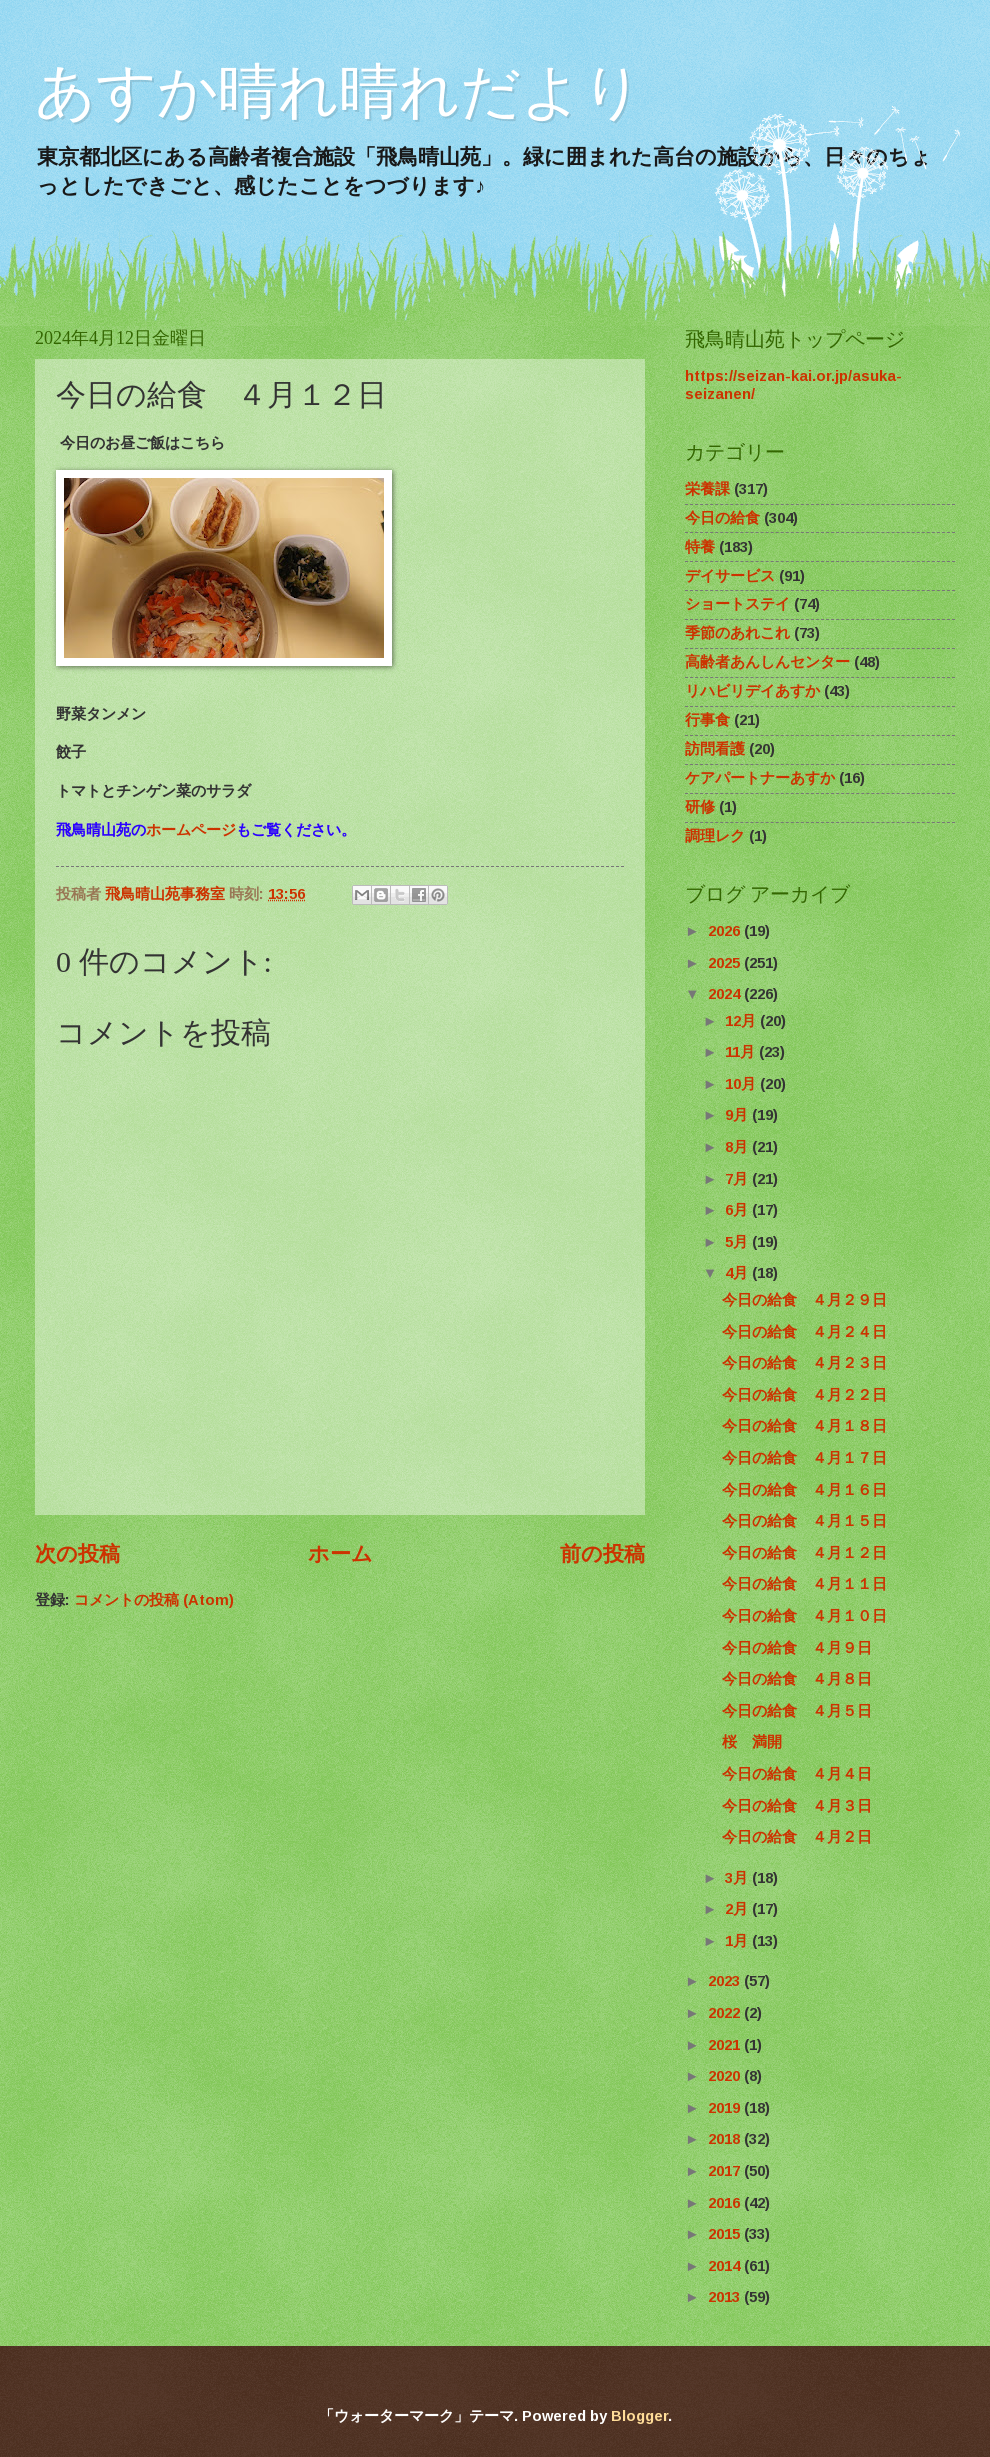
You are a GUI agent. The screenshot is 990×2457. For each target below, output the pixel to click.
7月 (738, 1179)
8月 (738, 1147)
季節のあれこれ (737, 633)
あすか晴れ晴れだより (339, 91)
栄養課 (707, 489)
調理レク (715, 836)
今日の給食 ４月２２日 (804, 1395)
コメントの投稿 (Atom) (154, 1600)
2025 (726, 963)
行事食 (707, 720)
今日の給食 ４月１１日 (804, 1584)
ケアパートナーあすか (760, 778)
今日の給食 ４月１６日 (804, 1490)
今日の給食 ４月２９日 (804, 1300)
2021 (726, 2045)
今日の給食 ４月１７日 (804, 1458)
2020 (726, 2076)
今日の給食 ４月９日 (797, 1648)
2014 (726, 2266)
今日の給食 (722, 518)
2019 (726, 2108)
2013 (726, 2297)
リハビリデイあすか (752, 691)
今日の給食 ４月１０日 (804, 1616)
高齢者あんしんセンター (767, 662)
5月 (738, 1242)
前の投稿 (602, 1553)
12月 (742, 1021)
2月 (738, 1909)
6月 (738, 1210)
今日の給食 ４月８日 (797, 1679)
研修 (700, 807)
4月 (738, 1273)
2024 (726, 994)
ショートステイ (737, 604)
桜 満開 (752, 1742)
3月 (738, 1878)
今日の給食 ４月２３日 (804, 1363)
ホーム (340, 1553)
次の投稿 (77, 1553)
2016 (726, 2203)
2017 (726, 2171)
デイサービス (730, 576)
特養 (700, 547)
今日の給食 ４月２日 (797, 1837)
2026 (726, 931)
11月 (742, 1052)
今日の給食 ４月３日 (797, 1806)
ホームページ (191, 829)
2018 (726, 2139)
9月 (738, 1115)
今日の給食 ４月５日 (797, 1711)
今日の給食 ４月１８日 (804, 1426)
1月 (738, 1941)
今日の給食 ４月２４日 (804, 1332)
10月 (742, 1084)
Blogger (639, 2416)
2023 (726, 1981)
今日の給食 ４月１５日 (804, 1521)
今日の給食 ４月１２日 (804, 1553)
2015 (726, 2234)
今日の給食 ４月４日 (797, 1774)
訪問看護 (715, 749)
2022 (726, 2013)
